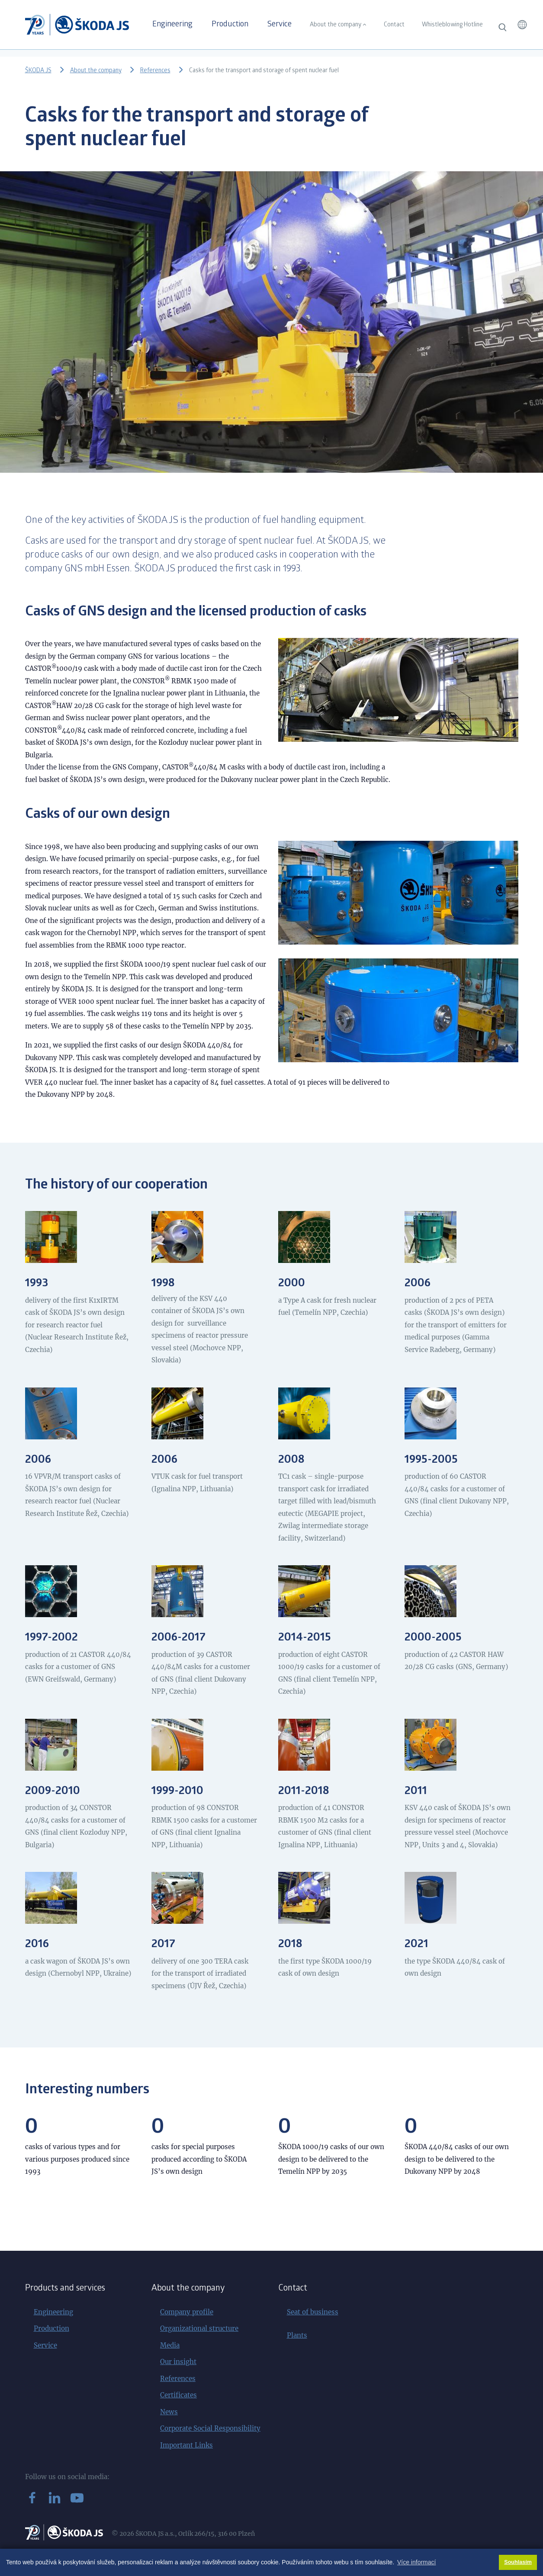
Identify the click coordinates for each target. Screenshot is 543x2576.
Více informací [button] (416, 2562)
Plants (297, 2335)
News (169, 2412)
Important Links (186, 2445)
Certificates (178, 2395)
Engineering (172, 25)
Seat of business (312, 2312)
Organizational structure (199, 2328)
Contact (394, 25)
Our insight (178, 2362)
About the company (335, 25)
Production (230, 25)
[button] (522, 25)
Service (279, 25)
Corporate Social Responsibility (210, 2428)
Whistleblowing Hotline (452, 25)
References (155, 71)
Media (170, 2345)
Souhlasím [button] (518, 2562)
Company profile (186, 2312)
